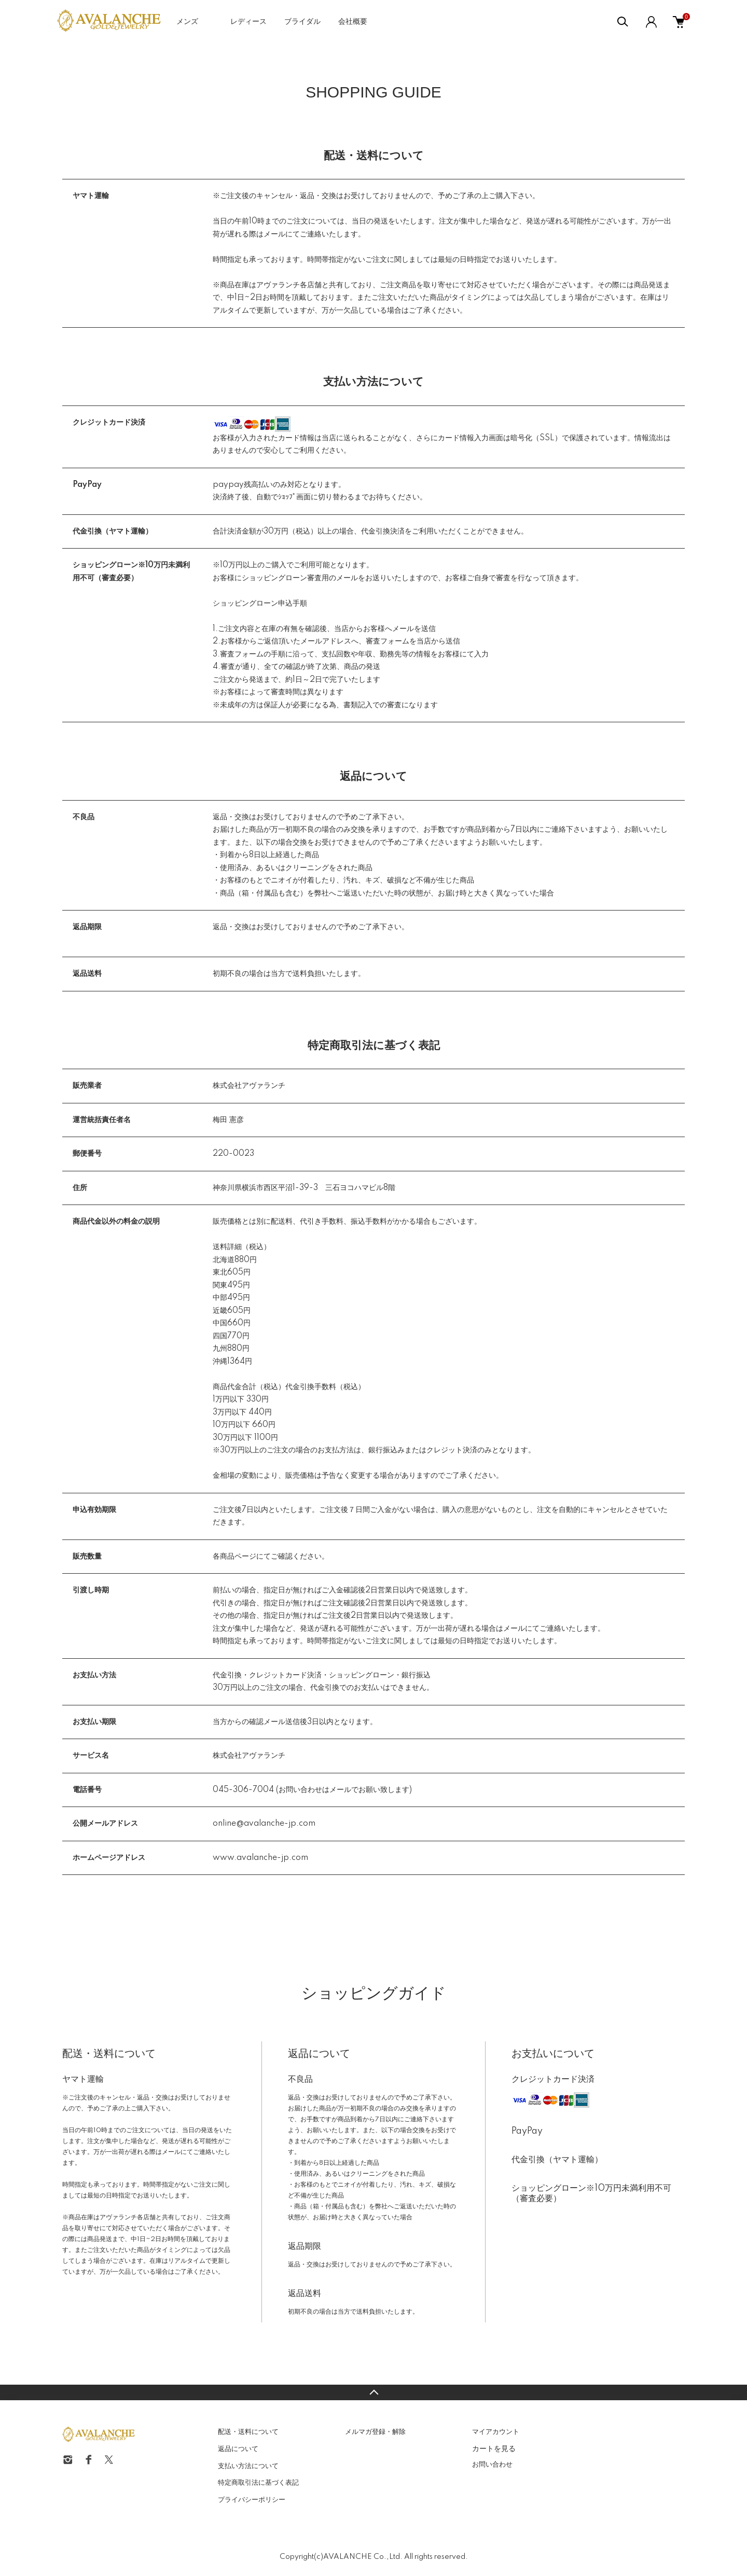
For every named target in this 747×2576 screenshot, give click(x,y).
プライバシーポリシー (251, 2499)
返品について (238, 2449)
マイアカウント (495, 2431)
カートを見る (494, 2448)
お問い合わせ (492, 2464)
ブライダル (302, 22)
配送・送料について (248, 2431)
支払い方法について (248, 2466)
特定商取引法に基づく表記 (258, 2482)
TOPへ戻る (373, 2392)
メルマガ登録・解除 (375, 2431)
